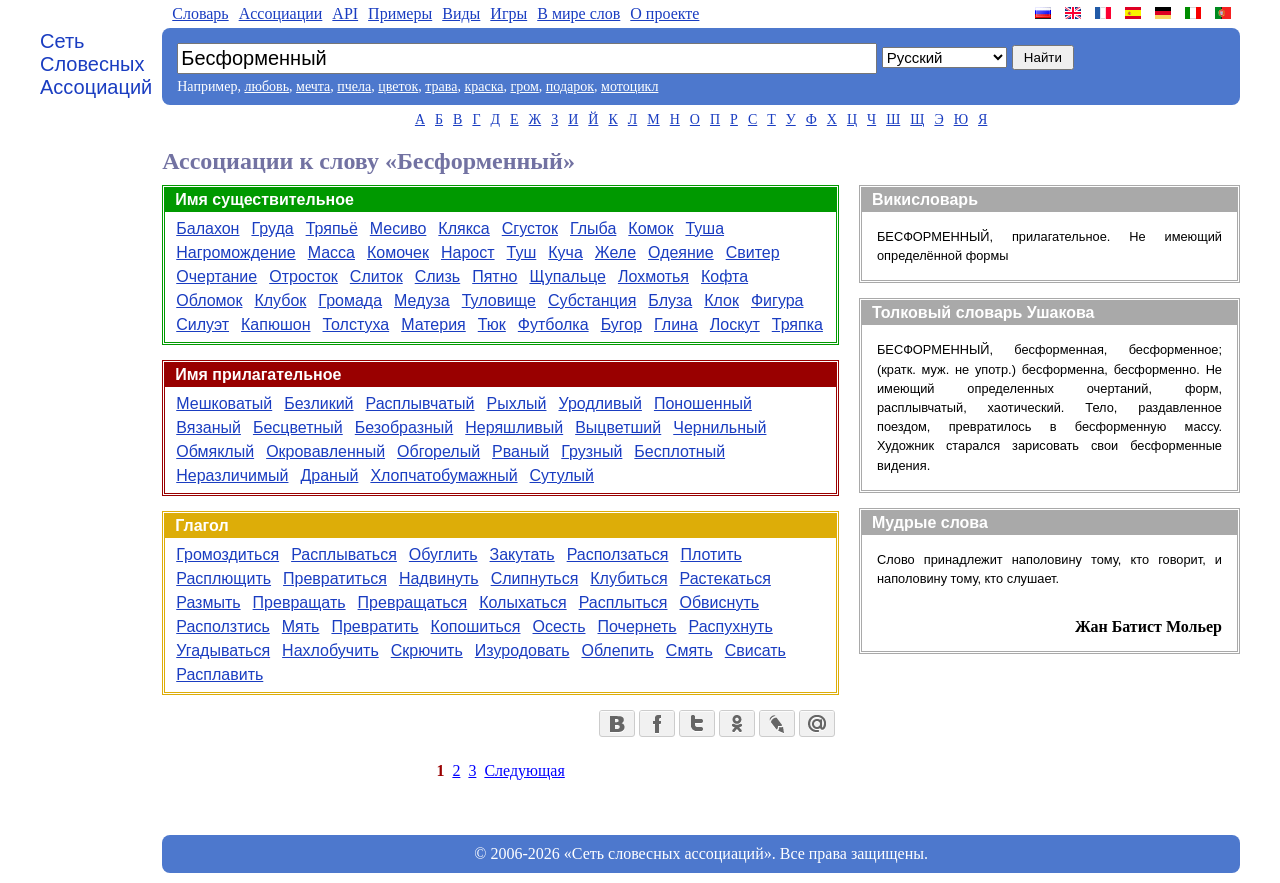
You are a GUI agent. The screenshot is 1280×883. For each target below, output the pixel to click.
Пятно (494, 276)
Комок (650, 228)
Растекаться (725, 578)
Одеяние (681, 252)
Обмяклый (215, 451)
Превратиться (335, 578)
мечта (313, 86)
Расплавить (219, 674)
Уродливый (599, 403)
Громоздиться (227, 554)
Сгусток (530, 228)
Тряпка (797, 324)
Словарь (200, 13)
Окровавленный (325, 451)
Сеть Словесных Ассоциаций (96, 64)
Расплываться (344, 554)
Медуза (422, 300)
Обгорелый (438, 451)
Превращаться (413, 602)
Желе (615, 252)
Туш (522, 252)
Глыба (593, 228)
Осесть (559, 626)
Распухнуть (731, 626)
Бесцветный (298, 427)
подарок (570, 86)
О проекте (664, 13)
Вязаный (208, 427)
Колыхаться (522, 602)
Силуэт (202, 324)
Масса (331, 252)
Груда (272, 228)
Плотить (711, 554)
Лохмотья (653, 276)
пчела (354, 86)
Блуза (670, 300)
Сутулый (562, 475)
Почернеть (637, 626)
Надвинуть (439, 578)
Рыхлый (517, 403)
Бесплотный (679, 451)
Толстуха (356, 324)
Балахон (207, 228)
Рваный (520, 451)
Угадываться (223, 650)
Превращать (299, 602)
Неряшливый (514, 427)
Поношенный (703, 403)
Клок (721, 300)
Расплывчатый (420, 403)
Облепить (617, 650)
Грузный (591, 451)
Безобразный (404, 427)
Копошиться (476, 626)
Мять (301, 626)
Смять (689, 650)
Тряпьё (332, 228)
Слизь (438, 276)
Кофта (724, 276)
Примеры (400, 13)
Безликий (318, 403)
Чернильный (719, 427)
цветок (398, 86)
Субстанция (592, 300)
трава (441, 86)
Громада (350, 300)
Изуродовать (522, 650)
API (345, 13)
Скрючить (427, 650)
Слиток (376, 276)
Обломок (209, 300)
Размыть (208, 602)
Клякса (463, 228)
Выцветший (618, 427)
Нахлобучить (330, 650)
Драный (329, 475)
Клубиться (628, 578)
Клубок (280, 300)
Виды (461, 13)
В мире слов (578, 13)
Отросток (303, 276)
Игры (508, 13)
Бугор (621, 324)
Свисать (755, 650)
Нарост (468, 252)
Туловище (499, 300)
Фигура (777, 300)
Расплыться (623, 602)
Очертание (216, 276)
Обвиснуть (720, 602)
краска (483, 86)
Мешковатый (224, 403)
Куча (565, 252)
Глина (676, 324)
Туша (704, 228)
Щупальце (567, 276)
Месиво (398, 228)
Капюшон (275, 324)
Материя (433, 324)
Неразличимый (232, 475)
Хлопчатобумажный (443, 475)
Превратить (374, 626)
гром (524, 86)
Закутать (522, 554)
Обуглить (443, 554)
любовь (266, 86)
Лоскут (735, 324)
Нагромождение (235, 252)
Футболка (553, 324)
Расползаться (618, 554)
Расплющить (223, 578)
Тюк (492, 324)
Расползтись (223, 626)
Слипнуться (535, 578)
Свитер (753, 252)
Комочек (398, 252)
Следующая (524, 770)
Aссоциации (281, 13)
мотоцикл (629, 86)
